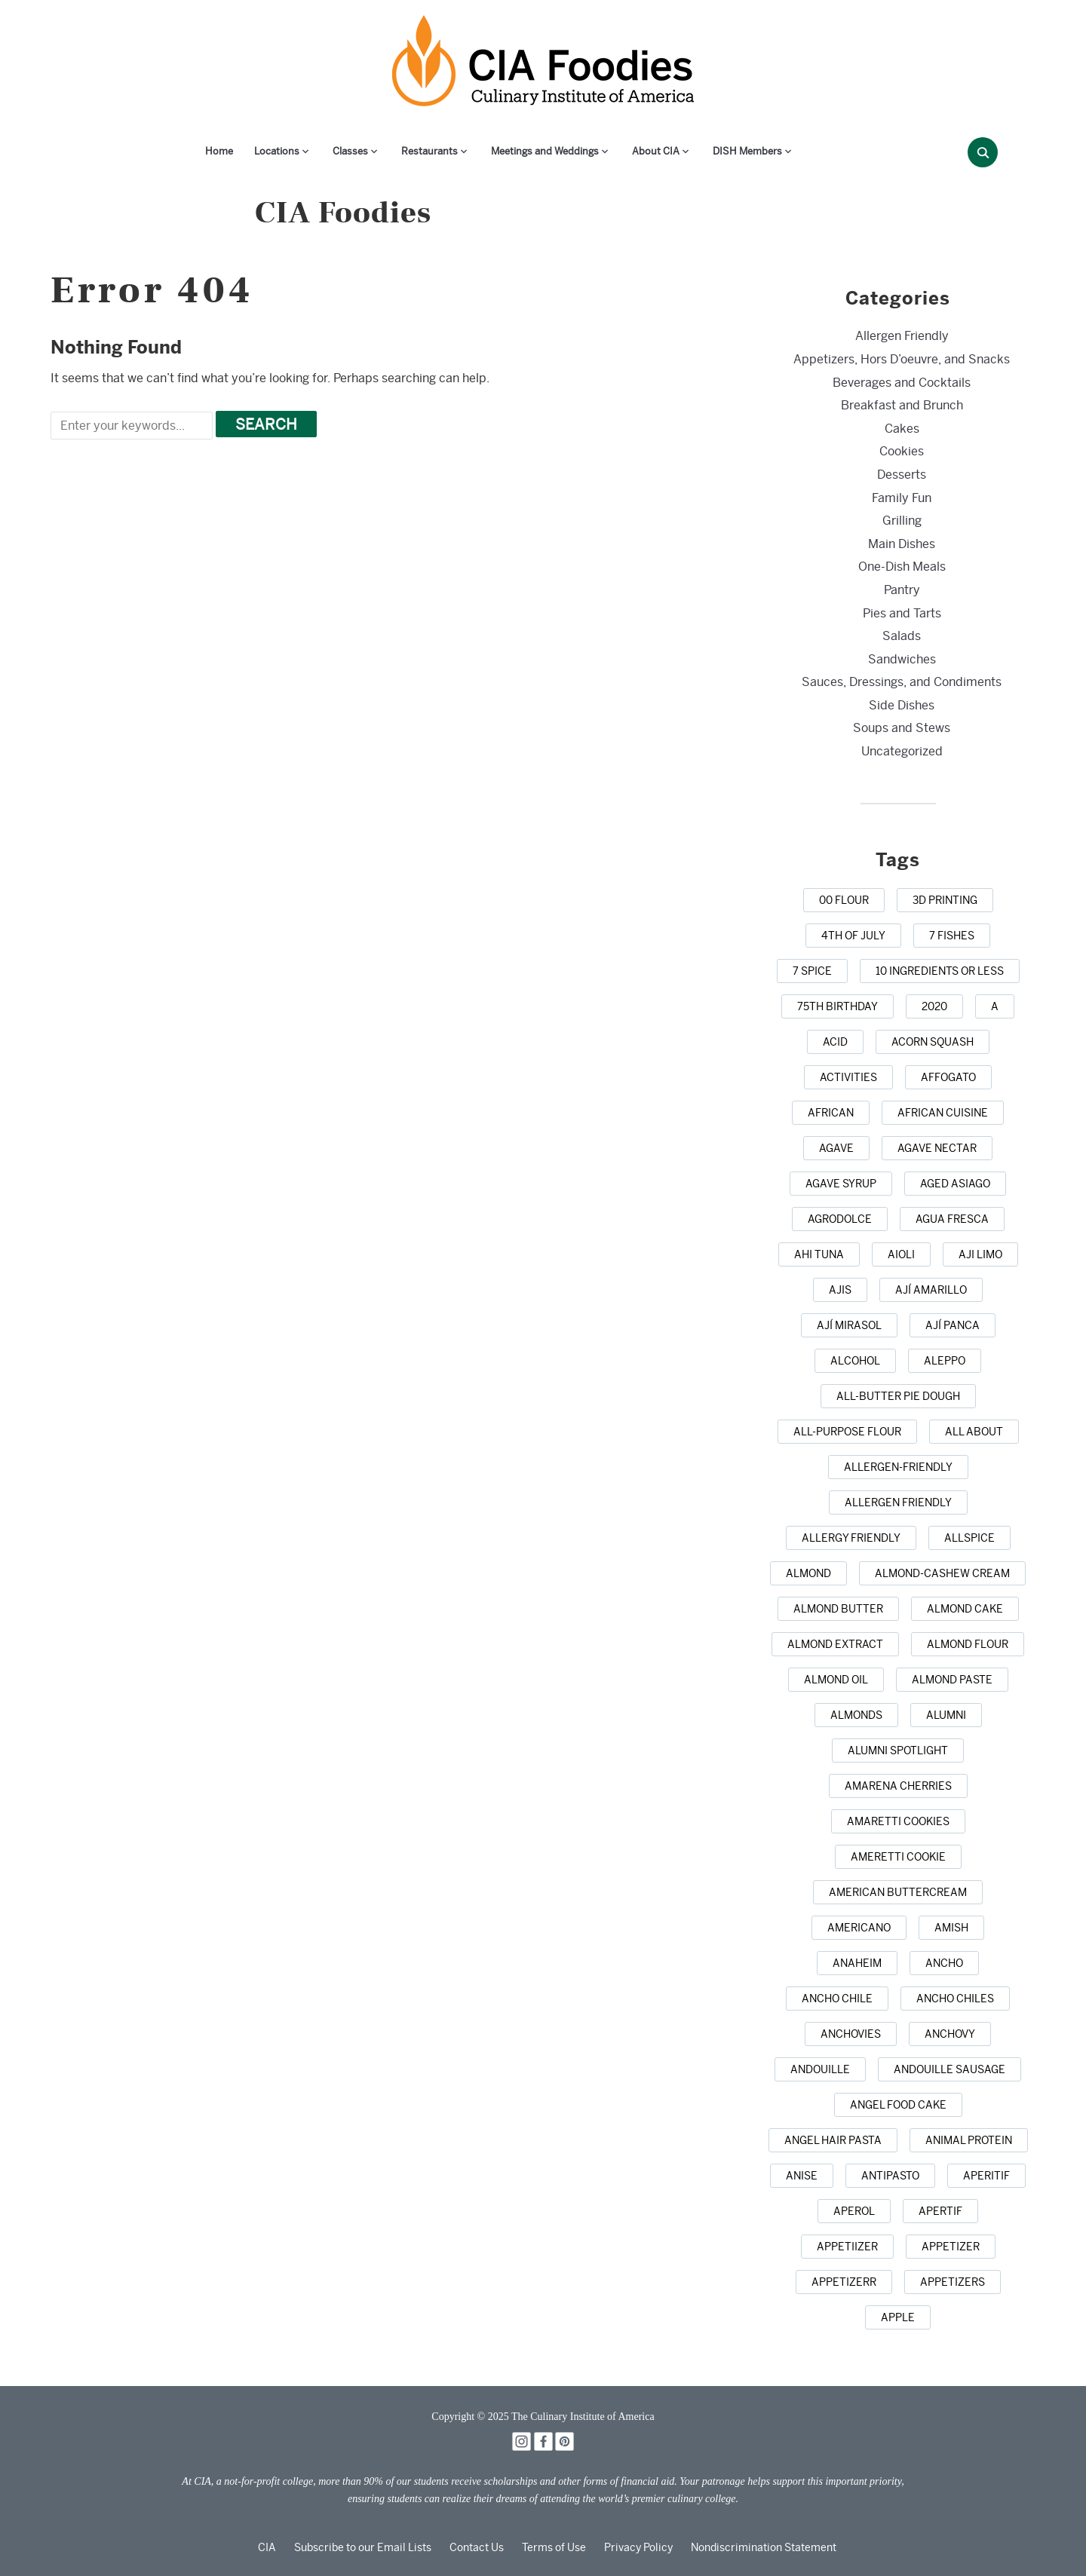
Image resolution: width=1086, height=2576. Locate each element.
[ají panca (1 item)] (953, 1325)
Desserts (901, 474)
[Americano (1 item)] (859, 1928)
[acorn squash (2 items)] (932, 1042)
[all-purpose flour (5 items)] (847, 1432)
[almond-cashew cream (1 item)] (942, 1573)
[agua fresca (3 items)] (952, 1219)
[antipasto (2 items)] (890, 2176)
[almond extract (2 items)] (835, 1644)
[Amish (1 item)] (951, 1928)
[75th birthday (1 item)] (837, 1006)
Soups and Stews (901, 728)
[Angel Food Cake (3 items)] (898, 2105)
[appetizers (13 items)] (952, 2282)
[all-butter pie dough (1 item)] (898, 1396)
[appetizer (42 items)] (951, 2246)
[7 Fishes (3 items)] (951, 936)
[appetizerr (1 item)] (844, 2282)
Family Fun (901, 498)
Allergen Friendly (902, 336)
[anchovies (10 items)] (851, 2034)
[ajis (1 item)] (840, 1290)
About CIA (656, 151)
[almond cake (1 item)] (965, 1609)
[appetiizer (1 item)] (847, 2246)
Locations (276, 151)
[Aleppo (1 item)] (944, 1361)
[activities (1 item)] (848, 1077)
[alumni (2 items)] (946, 1715)
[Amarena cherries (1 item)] (898, 1786)
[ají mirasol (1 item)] (849, 1325)
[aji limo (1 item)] (980, 1254)
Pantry (902, 590)
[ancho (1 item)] (944, 1963)
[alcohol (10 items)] (855, 1361)
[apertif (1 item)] (940, 2211)
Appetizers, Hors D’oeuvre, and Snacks (901, 359)
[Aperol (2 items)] (854, 2211)
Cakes (902, 428)
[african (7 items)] (831, 1113)
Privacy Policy (638, 2547)
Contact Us (476, 2547)
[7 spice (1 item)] (812, 971)
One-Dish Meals (902, 566)
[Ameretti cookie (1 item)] (898, 1857)
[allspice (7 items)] (969, 1538)
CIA (267, 2547)
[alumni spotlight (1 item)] (898, 1750)
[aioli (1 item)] (901, 1254)
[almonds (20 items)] (856, 1715)
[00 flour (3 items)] (844, 900)
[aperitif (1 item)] (986, 2176)
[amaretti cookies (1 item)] (898, 1821)
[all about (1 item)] (974, 1432)
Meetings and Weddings (545, 151)
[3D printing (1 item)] (945, 900)
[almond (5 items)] (808, 1573)
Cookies (901, 451)
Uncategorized (902, 751)
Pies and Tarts (902, 613)
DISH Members (747, 151)
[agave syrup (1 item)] (841, 1184)
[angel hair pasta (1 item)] (832, 2140)
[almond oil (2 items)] (836, 1680)
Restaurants (429, 151)
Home (219, 151)
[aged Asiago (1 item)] (955, 1184)
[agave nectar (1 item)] (937, 1148)
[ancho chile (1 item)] (837, 1998)
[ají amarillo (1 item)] (931, 1290)
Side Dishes (901, 705)
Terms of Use (554, 2547)
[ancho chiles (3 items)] (955, 1998)
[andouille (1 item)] (820, 2069)
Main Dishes (901, 544)
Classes (350, 151)
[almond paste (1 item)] (952, 1680)
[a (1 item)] (994, 1006)
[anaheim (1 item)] (857, 1963)
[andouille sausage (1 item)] (949, 2069)
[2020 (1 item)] (934, 1006)
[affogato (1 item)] (948, 1077)
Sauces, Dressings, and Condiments (902, 682)
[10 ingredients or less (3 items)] (940, 971)
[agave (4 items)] (836, 1148)
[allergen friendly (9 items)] (898, 1502)
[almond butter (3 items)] (838, 1609)
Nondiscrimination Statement (763, 2547)
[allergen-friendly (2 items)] (898, 1467)
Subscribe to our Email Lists (362, 2547)
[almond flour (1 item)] (967, 1644)
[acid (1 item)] (835, 1042)
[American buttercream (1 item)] (898, 1892)
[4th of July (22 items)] (853, 936)
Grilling (902, 520)
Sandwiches (902, 659)
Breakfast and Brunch (902, 405)
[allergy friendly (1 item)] (851, 1538)
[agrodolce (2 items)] (840, 1219)
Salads (901, 636)
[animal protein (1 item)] (969, 2140)
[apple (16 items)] (898, 2317)
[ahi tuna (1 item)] (819, 1254)
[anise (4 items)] (801, 2176)
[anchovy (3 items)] (950, 2034)
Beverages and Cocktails (902, 382)
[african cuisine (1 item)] (943, 1113)
